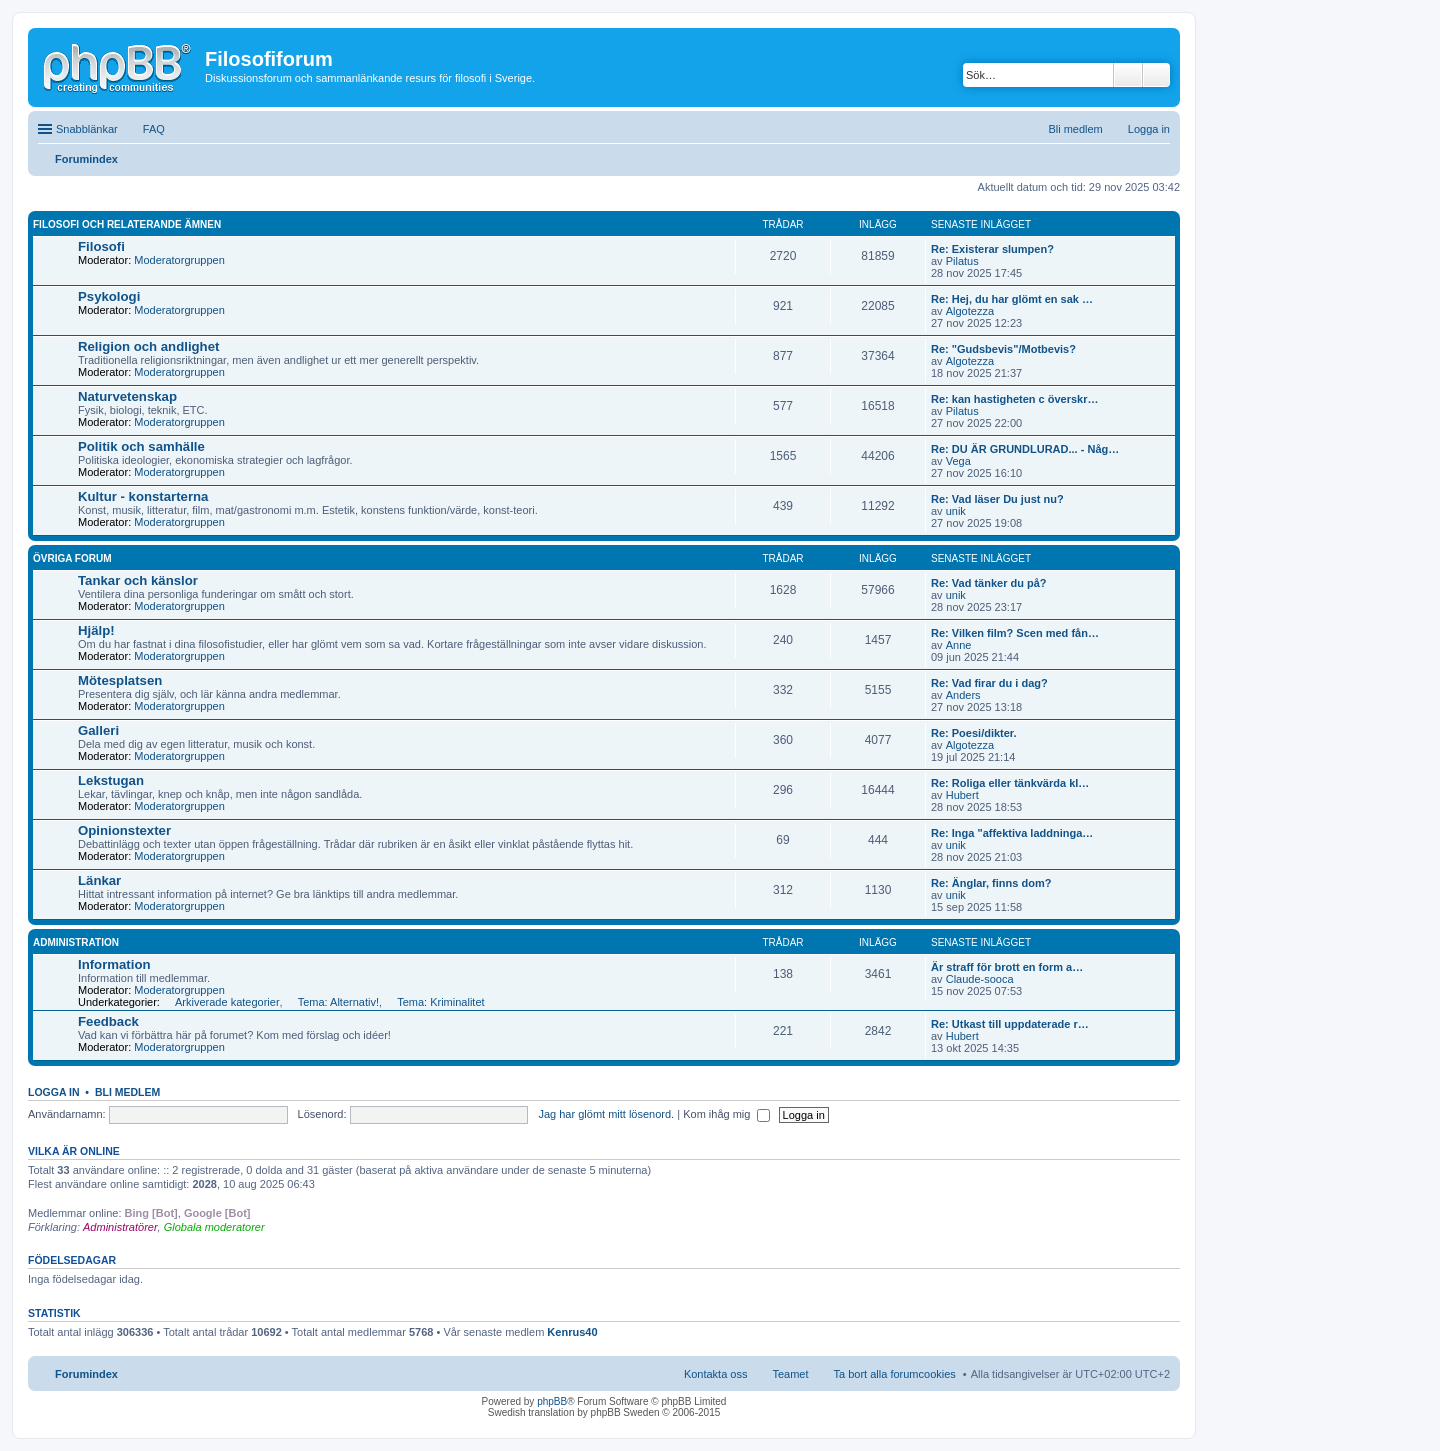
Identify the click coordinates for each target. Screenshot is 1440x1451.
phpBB (552, 1401)
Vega (958, 461)
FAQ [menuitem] (154, 129)
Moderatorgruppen (179, 260)
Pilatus (962, 261)
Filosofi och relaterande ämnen (127, 224)
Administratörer (120, 1227)
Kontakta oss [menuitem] (716, 1374)
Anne (959, 645)
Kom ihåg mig (726, 1114)
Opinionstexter (124, 830)
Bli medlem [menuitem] (1075, 129)
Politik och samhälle (141, 446)
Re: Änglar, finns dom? (991, 883)
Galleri (98, 730)
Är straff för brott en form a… (1007, 967)
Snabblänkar (87, 129)
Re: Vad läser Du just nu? (997, 499)
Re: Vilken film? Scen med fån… (1015, 633)
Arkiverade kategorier (227, 1002)
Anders (963, 695)
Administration (76, 942)
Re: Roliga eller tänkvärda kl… (1010, 783)
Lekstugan (111, 780)
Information (114, 964)
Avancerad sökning (1156, 75)
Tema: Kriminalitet (440, 1002)
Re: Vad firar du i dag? (989, 683)
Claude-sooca (980, 979)
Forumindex (86, 1374)
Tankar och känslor (138, 580)
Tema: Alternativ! (338, 1002)
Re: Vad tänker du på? (989, 583)
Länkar (99, 880)
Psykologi (109, 296)
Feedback (108, 1021)
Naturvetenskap (127, 396)
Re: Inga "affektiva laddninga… (1012, 833)
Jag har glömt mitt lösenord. (606, 1114)
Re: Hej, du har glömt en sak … (1012, 299)
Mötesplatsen (120, 680)
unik (956, 511)
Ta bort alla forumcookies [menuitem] (895, 1374)
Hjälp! (96, 630)
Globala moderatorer (214, 1227)
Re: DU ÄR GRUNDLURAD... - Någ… (1025, 449)
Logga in (54, 1092)
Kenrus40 (572, 1332)
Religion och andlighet (148, 346)
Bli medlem (127, 1092)
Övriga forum (72, 558)
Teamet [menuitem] (790, 1374)
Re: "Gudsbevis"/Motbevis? (1003, 349)
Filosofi (101, 246)
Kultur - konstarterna (143, 496)
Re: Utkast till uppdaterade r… (1010, 1024)
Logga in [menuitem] (1149, 129)
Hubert (962, 795)
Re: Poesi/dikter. (974, 733)
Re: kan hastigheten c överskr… (1015, 399)
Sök (1128, 75)
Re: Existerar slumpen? (992, 249)
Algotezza (970, 311)
